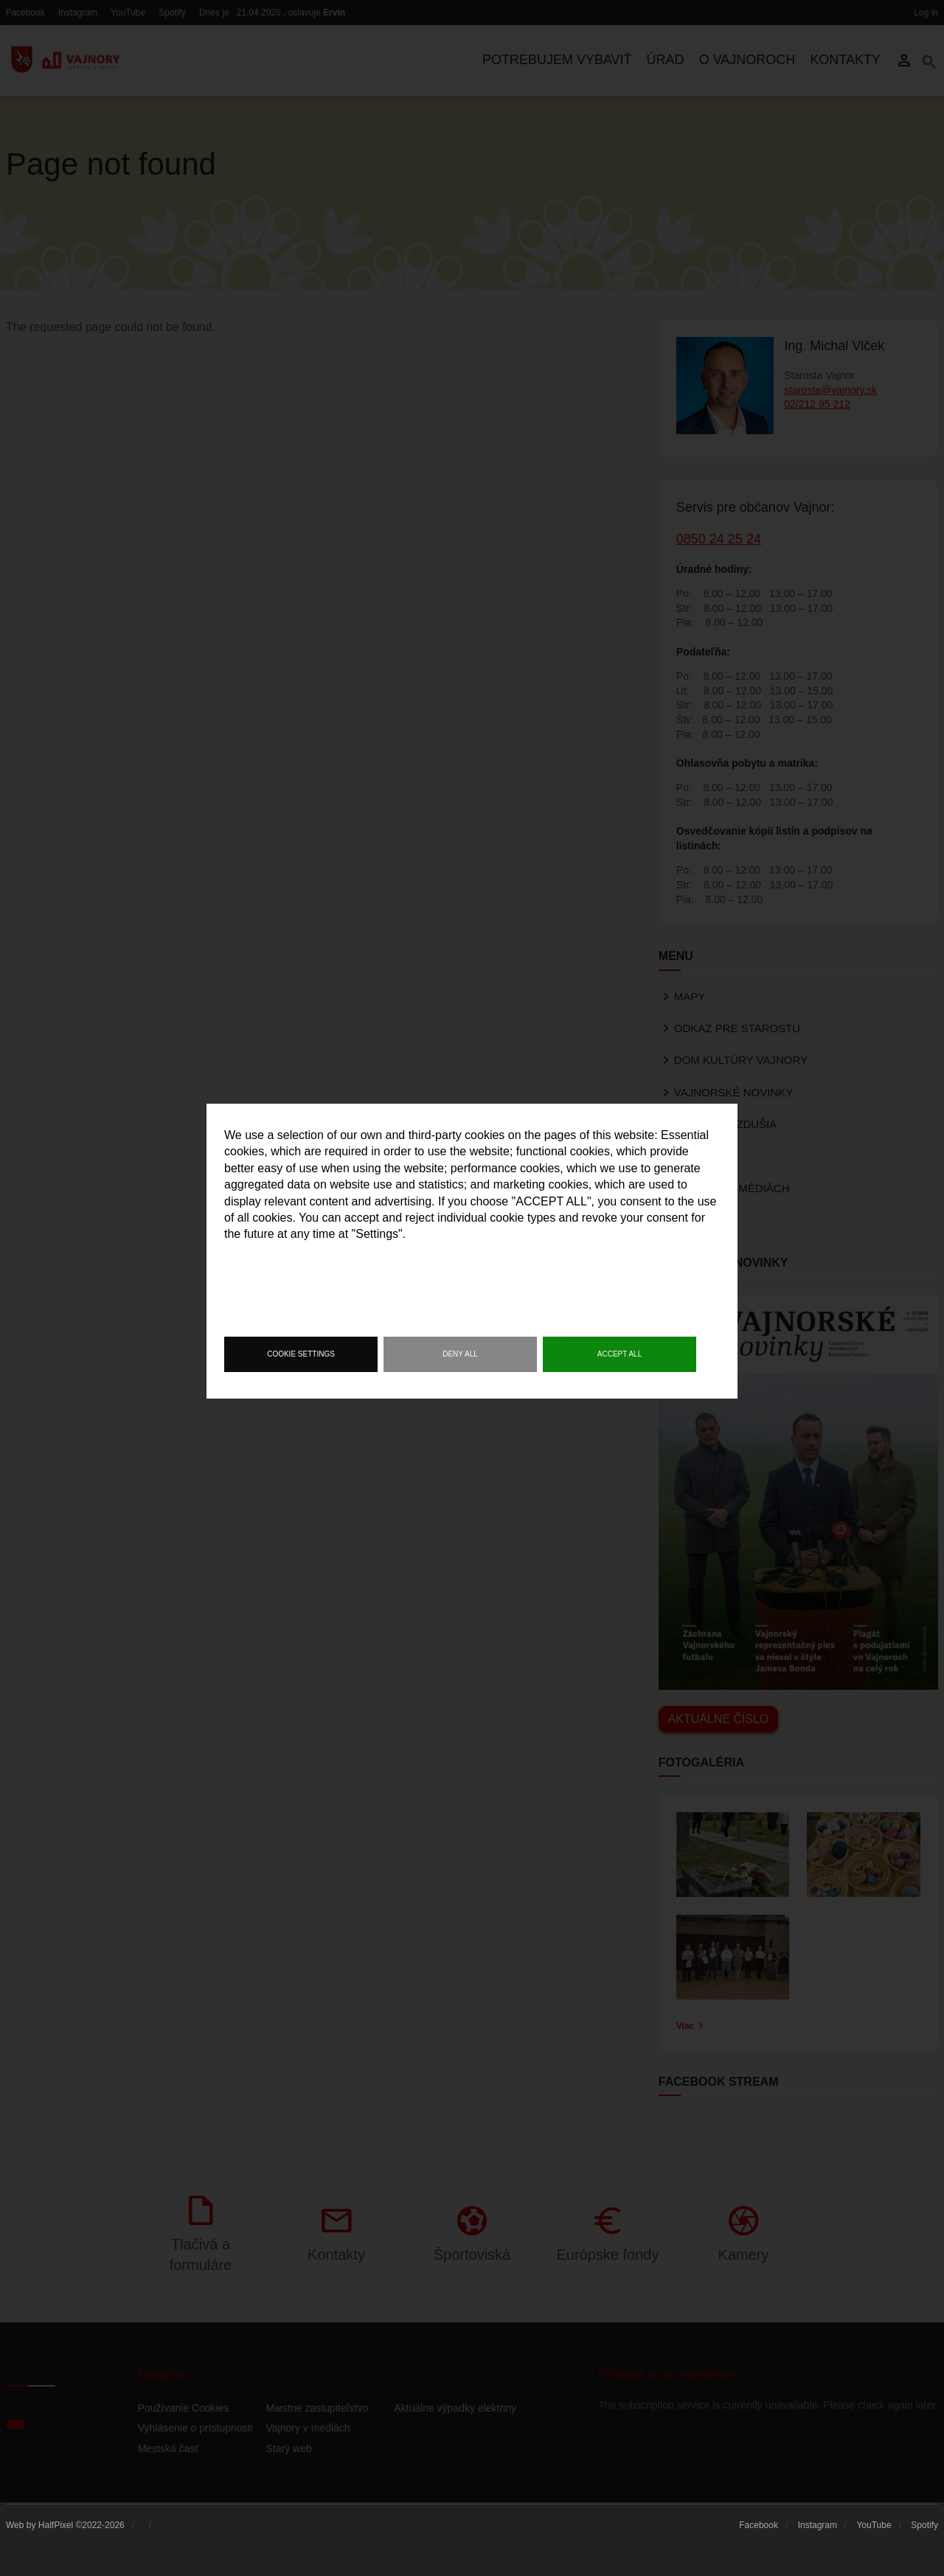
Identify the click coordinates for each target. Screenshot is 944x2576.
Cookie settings (301, 1354)
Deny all (460, 1354)
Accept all (619, 1354)
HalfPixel (55, 2525)
